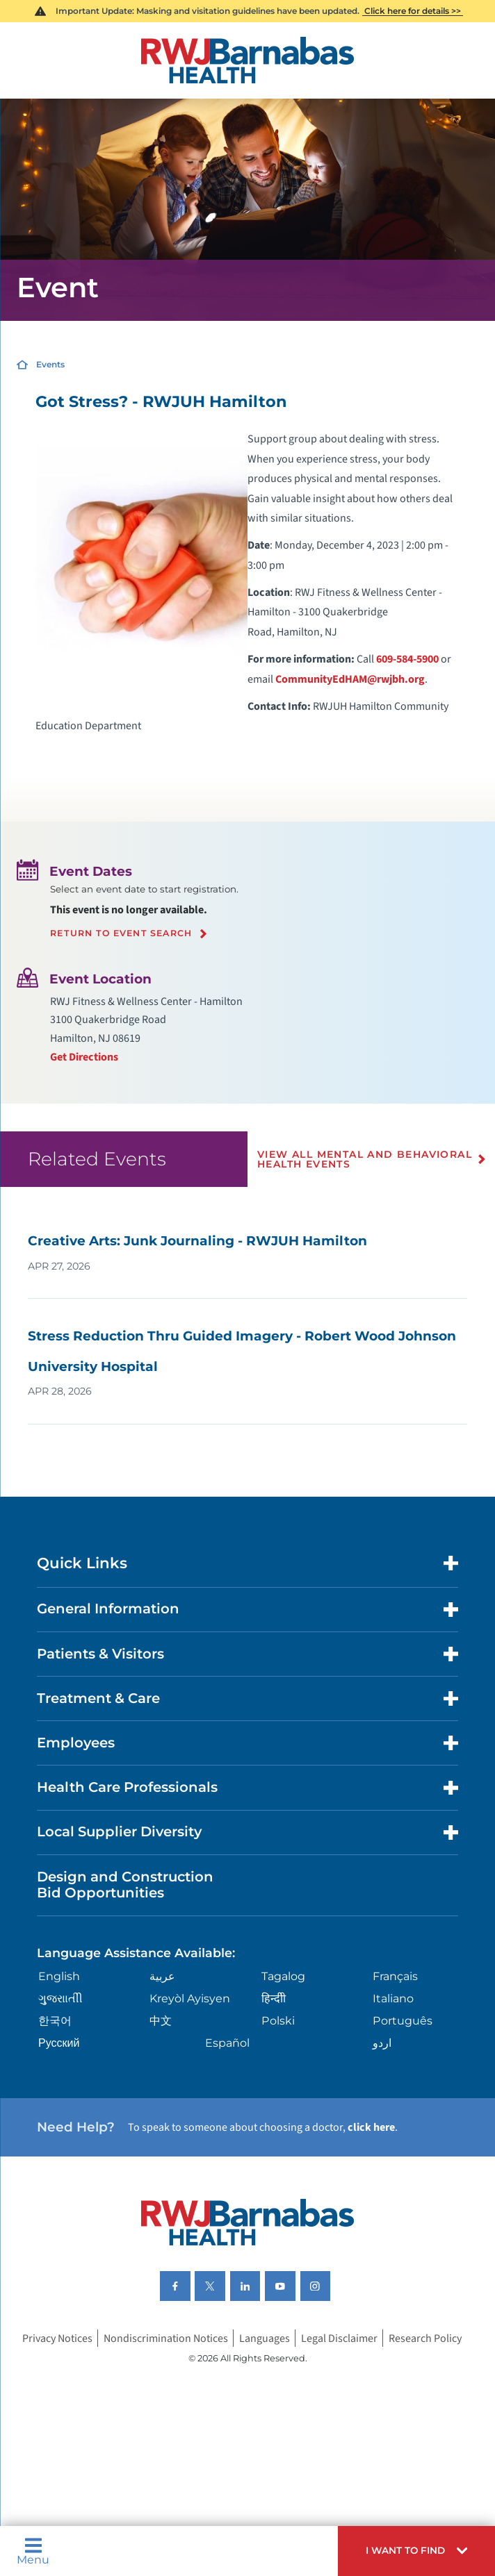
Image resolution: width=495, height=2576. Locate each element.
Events (50, 364)
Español (227, 2043)
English (59, 1976)
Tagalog (283, 1976)
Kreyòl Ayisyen (189, 1998)
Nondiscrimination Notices (166, 2338)
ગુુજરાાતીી (60, 1998)
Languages (264, 2338)
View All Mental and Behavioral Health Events (364, 1159)
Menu (33, 2551)
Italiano (393, 1998)
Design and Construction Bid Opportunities (125, 1885)
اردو (382, 2043)
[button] (416, 2551)
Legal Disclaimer (339, 2338)
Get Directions (84, 1057)
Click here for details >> (412, 11)
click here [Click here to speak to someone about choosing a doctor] (371, 2127)
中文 (160, 2020)
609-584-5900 (407, 659)
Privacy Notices (57, 2338)
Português (402, 2020)
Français (395, 1976)
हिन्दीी (273, 1998)
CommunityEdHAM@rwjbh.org (350, 679)
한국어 (55, 2020)
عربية (162, 1976)
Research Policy (425, 2338)
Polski (278, 2020)
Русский (58, 2043)
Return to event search (121, 933)
